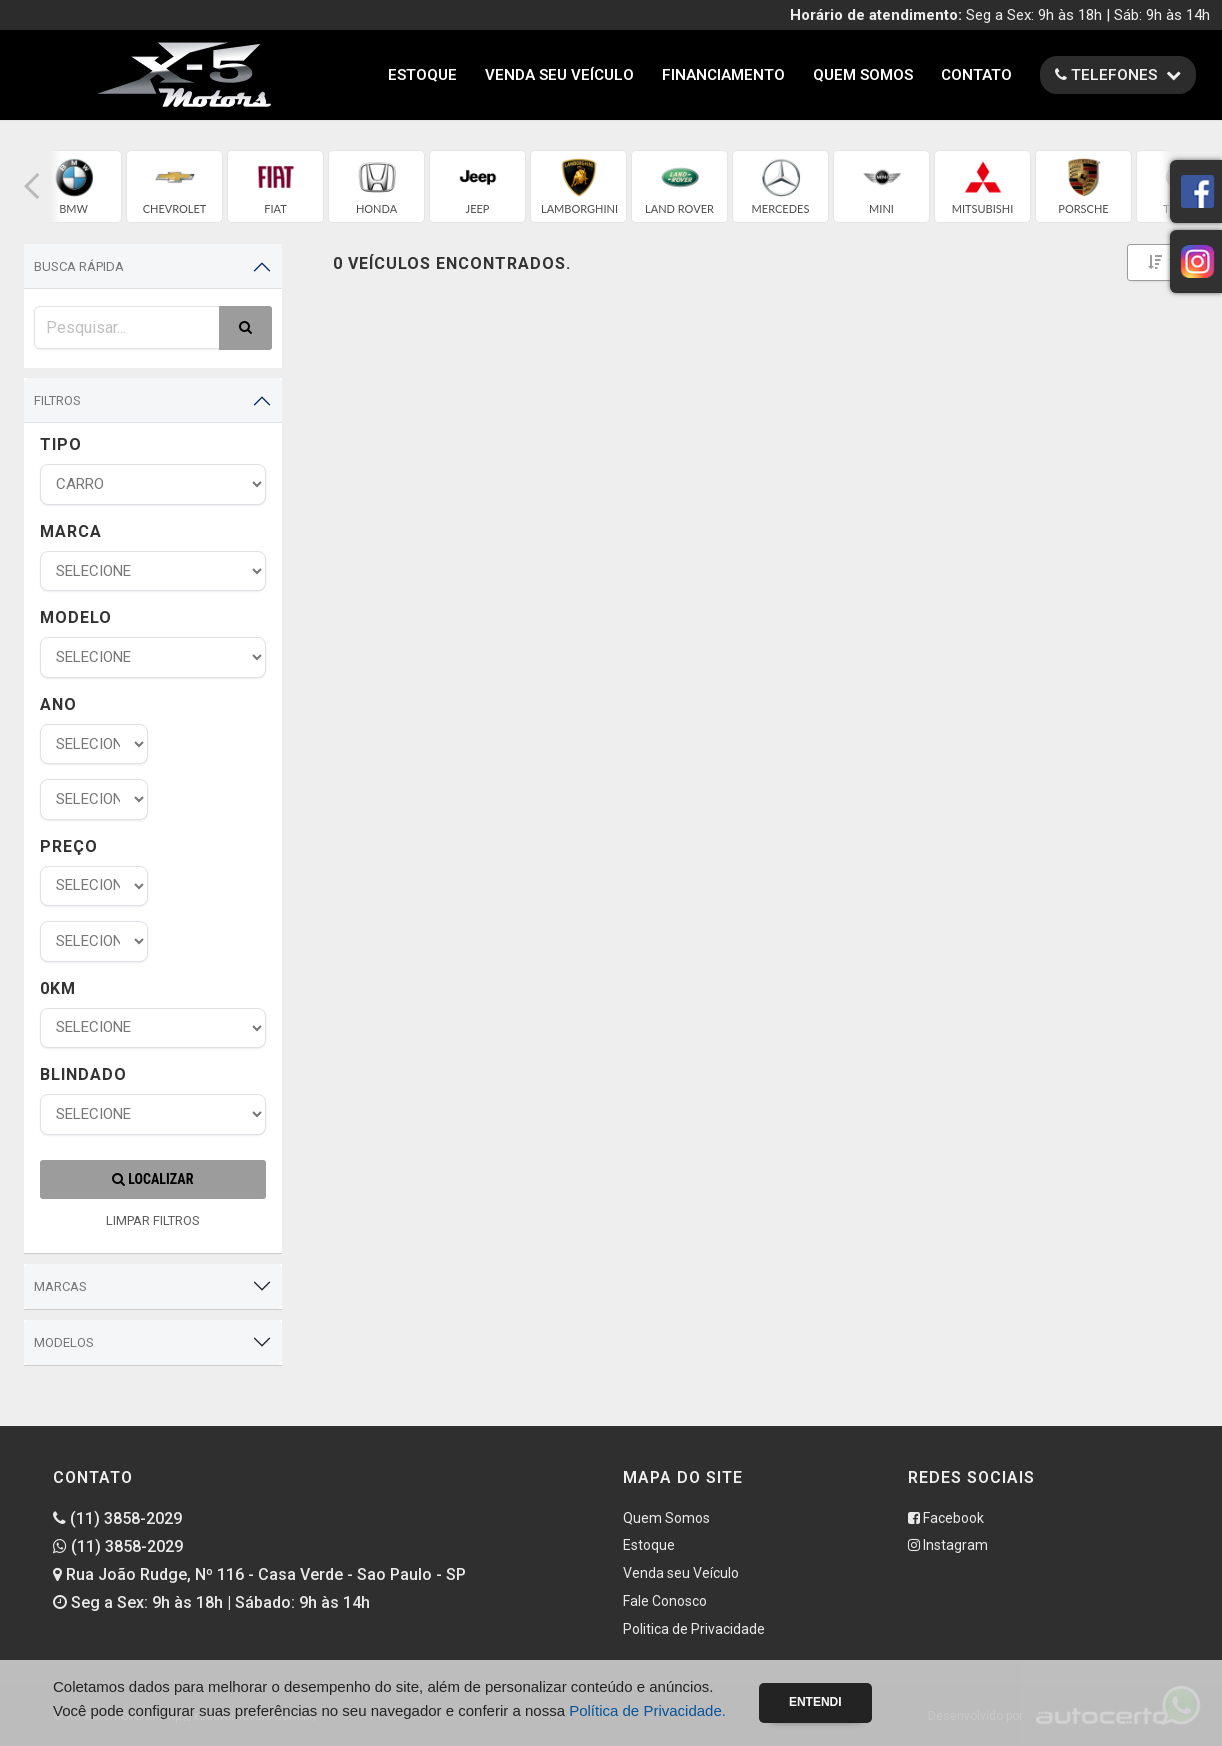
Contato (976, 75)
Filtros (57, 400)
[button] (32, 186)
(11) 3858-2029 (117, 1518)
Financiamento (723, 75)
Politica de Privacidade (694, 1629)
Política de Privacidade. (647, 1710)
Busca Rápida (79, 266)
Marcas (60, 1286)
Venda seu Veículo (559, 75)
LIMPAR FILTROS (153, 1220)
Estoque (422, 75)
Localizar (152, 1179)
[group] (73, 186)
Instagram (948, 1545)
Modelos (64, 1342)
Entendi (815, 1702)
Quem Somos (863, 75)
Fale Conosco (665, 1601)
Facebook (946, 1518)
